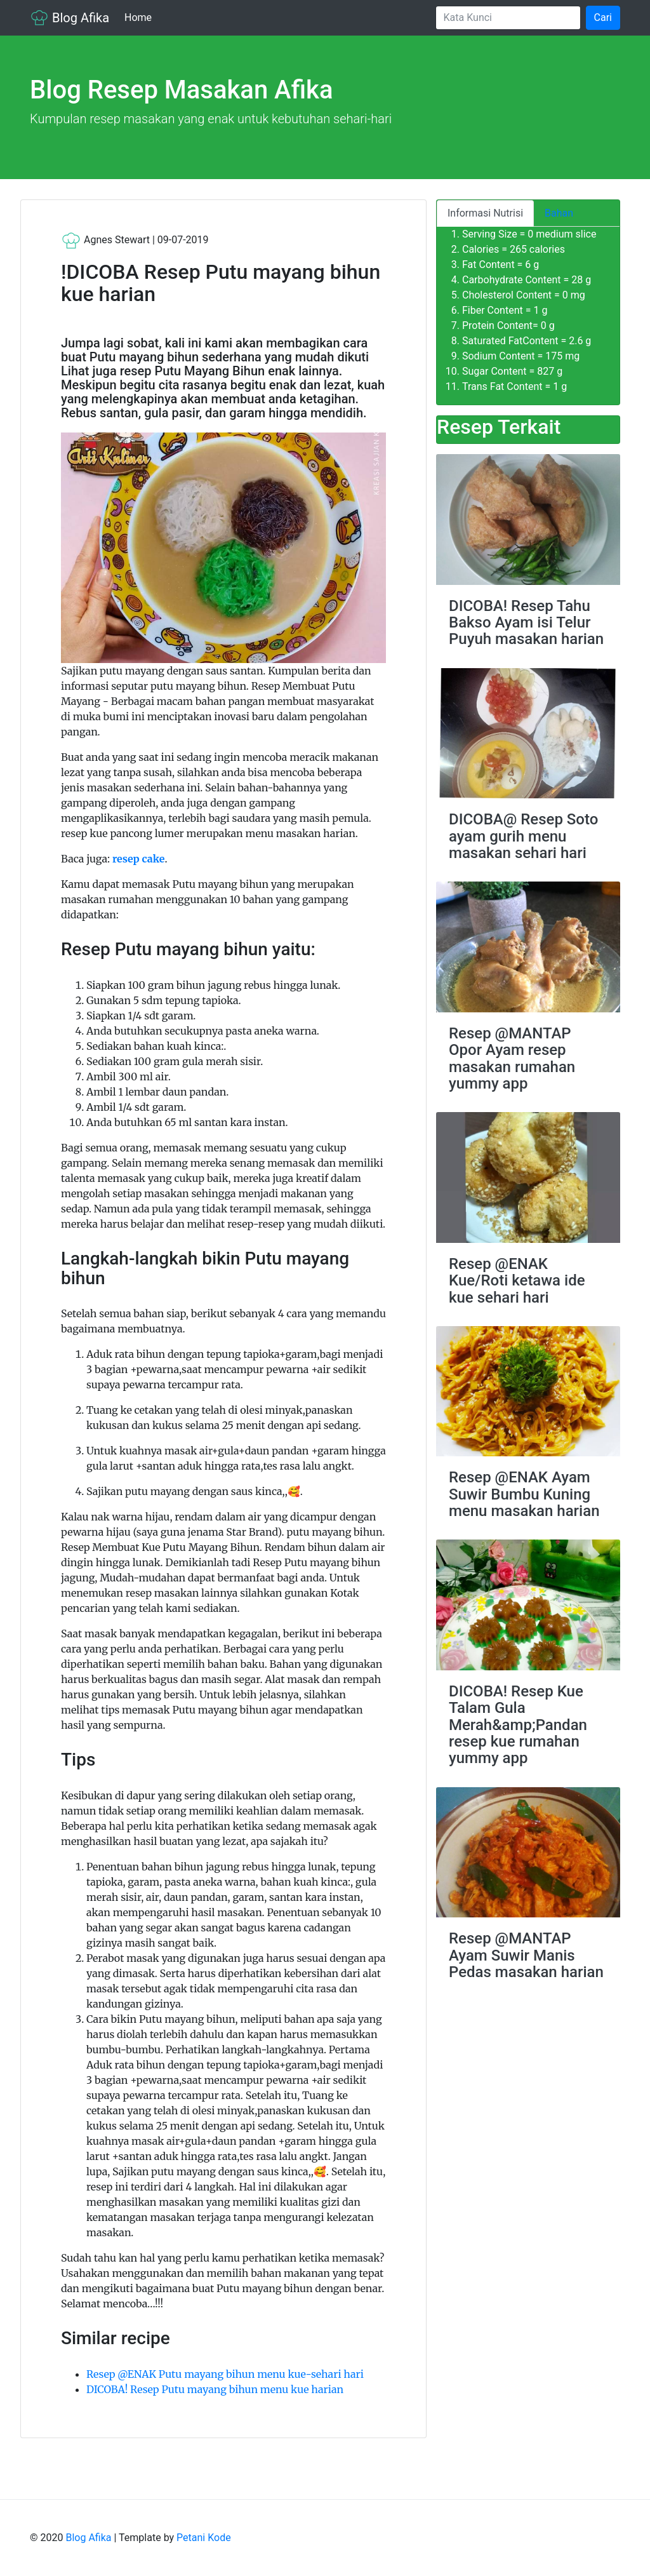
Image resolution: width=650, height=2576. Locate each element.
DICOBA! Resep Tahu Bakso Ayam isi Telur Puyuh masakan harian (526, 622)
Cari (603, 17)
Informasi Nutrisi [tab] (485, 213)
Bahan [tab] (559, 213)
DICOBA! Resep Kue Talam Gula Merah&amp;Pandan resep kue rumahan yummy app (518, 1725)
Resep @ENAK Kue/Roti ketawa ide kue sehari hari (517, 1280)
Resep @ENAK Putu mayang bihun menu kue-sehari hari (225, 2374)
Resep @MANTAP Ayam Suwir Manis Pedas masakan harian (526, 1955)
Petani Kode (203, 2538)
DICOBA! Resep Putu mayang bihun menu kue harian (214, 2389)
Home (140, 16)
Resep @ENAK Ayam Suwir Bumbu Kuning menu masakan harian (524, 1494)
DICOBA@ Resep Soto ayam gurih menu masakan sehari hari (523, 836)
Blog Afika (69, 17)
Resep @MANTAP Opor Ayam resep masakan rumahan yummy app (512, 1058)
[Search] (508, 18)
